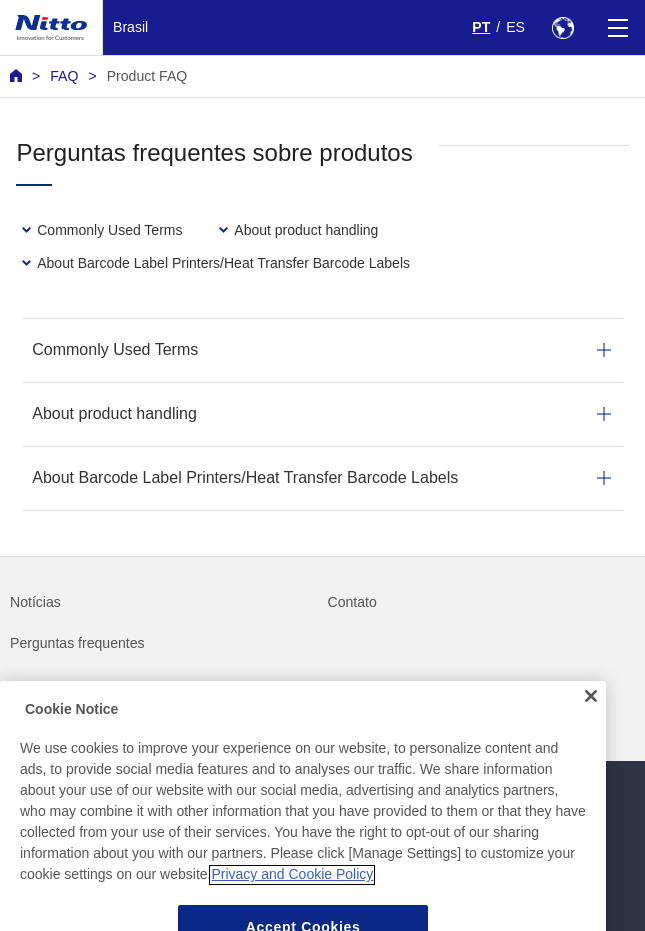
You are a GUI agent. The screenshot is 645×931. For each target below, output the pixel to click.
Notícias (35, 602)
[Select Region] (562, 27)
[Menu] (617, 27)
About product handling (114, 413)
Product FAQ (147, 76)
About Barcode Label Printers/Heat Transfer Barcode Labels (245, 477)
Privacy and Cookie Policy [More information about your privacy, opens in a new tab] (292, 894)
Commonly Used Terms (115, 349)
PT (481, 27)
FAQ (64, 76)
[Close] (591, 716)
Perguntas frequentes (77, 643)
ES (515, 27)
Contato (352, 602)
